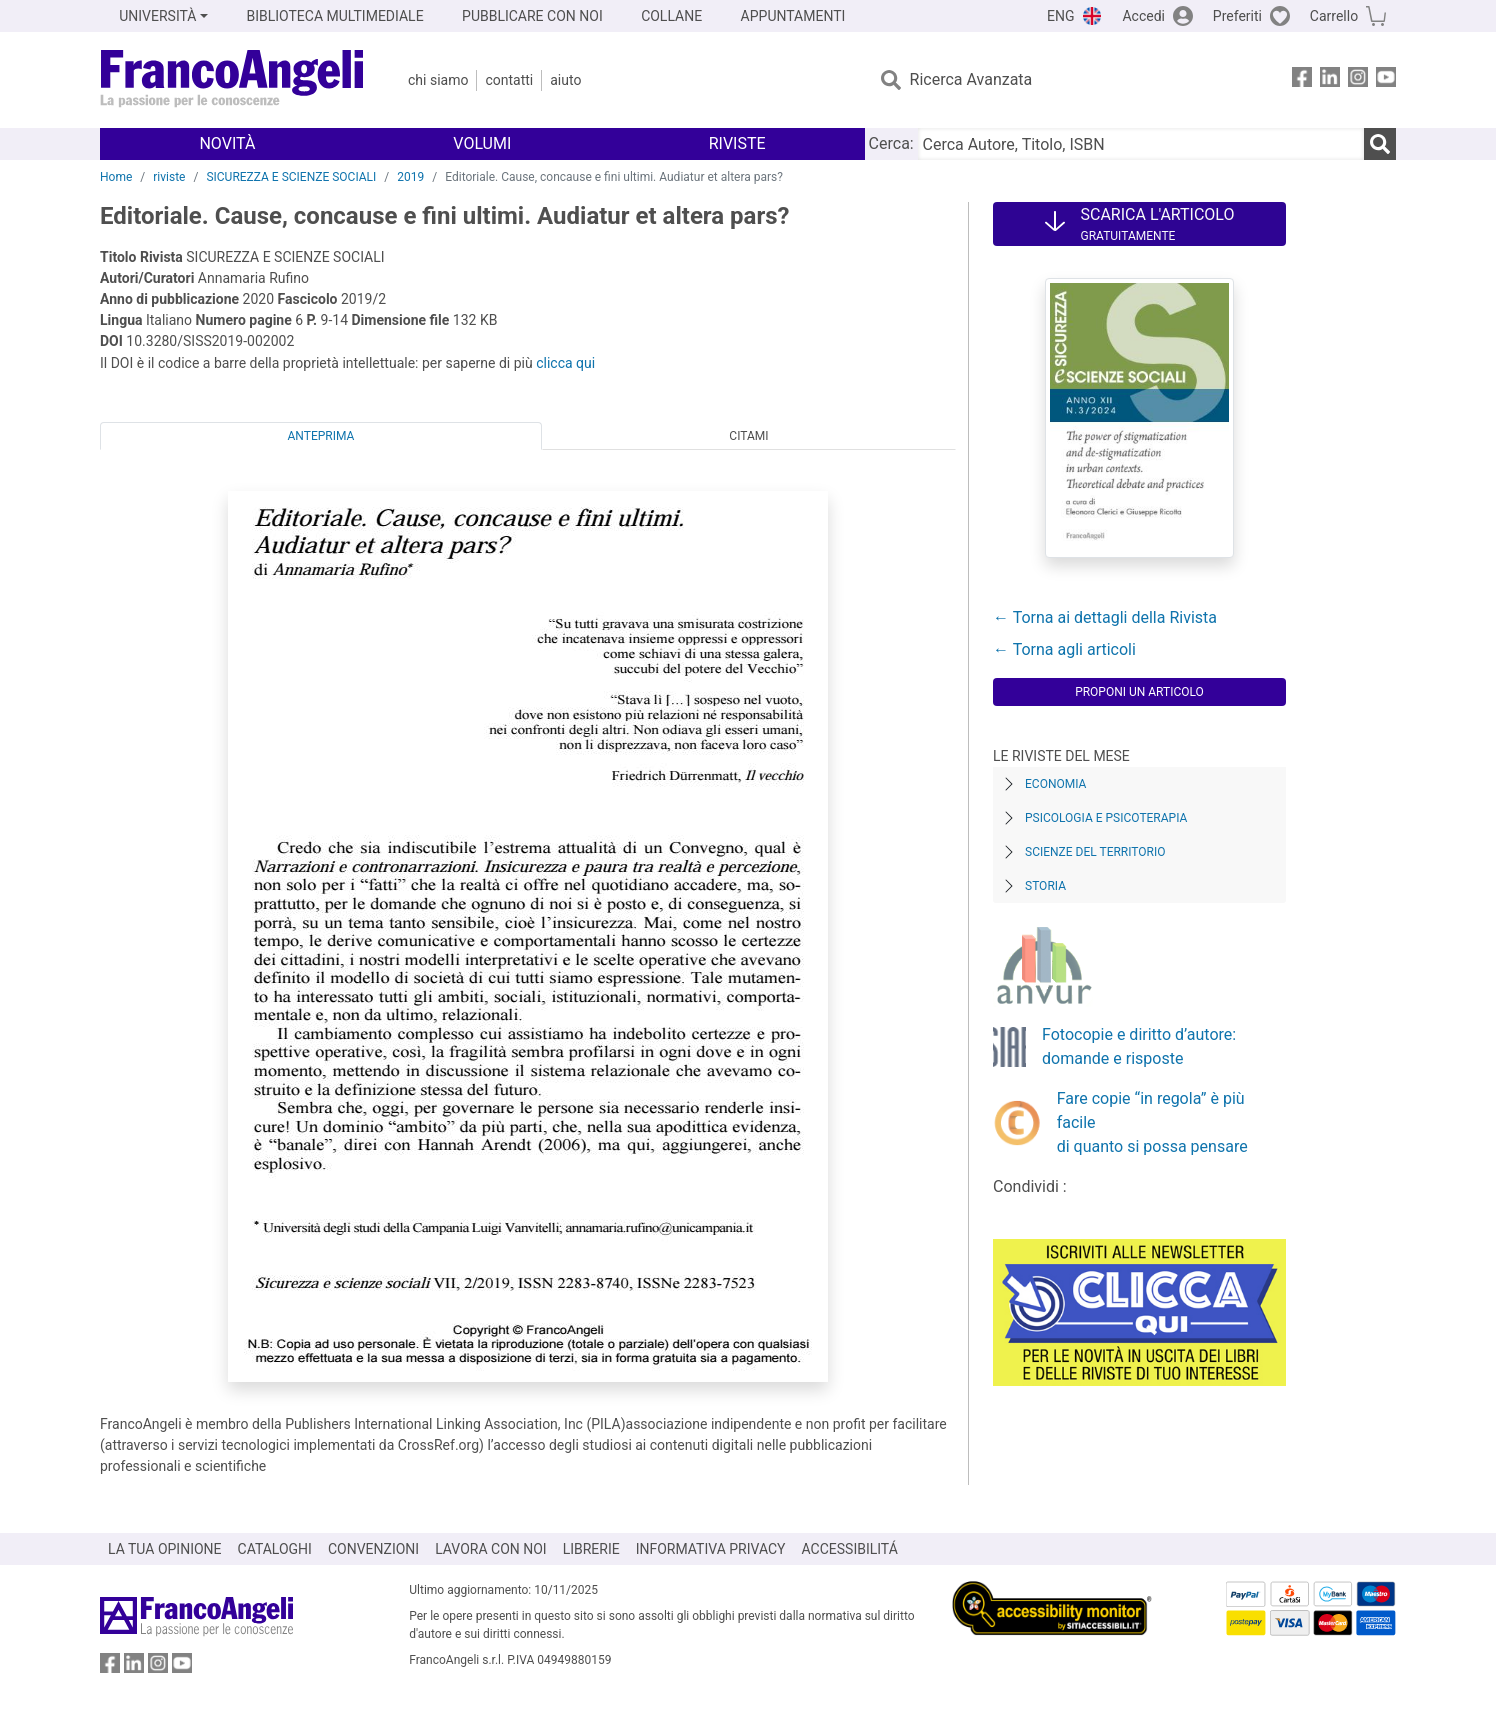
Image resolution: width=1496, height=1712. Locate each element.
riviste (169, 177)
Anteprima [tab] (321, 436)
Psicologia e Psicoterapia (1106, 818)
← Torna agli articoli (1064, 649)
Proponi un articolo (1139, 692)
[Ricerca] (1380, 144)
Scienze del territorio (1095, 852)
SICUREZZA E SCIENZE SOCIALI (291, 177)
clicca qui (565, 363)
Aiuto (565, 80)
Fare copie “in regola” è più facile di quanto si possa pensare (1152, 1122)
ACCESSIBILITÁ (850, 1549)
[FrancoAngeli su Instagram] (1358, 80)
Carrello (1334, 16)
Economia (1055, 784)
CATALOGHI (275, 1549)
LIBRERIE (591, 1549)
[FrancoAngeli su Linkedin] (1330, 80)
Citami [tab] (748, 436)
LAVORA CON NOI (491, 1549)
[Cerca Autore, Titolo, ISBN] (1141, 144)
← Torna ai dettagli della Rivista (1105, 617)
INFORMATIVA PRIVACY (711, 1549)
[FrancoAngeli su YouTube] (1386, 80)
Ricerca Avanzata (971, 79)
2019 (410, 177)
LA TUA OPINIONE (165, 1549)
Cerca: (891, 143)
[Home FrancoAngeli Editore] (232, 80)
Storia (1045, 886)
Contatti (509, 80)
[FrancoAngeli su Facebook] (1302, 80)
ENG (1060, 16)
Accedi (1143, 16)
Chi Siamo (438, 80)
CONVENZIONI (373, 1549)
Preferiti (1237, 16)
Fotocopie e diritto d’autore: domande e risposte (1139, 1046)
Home (116, 177)
